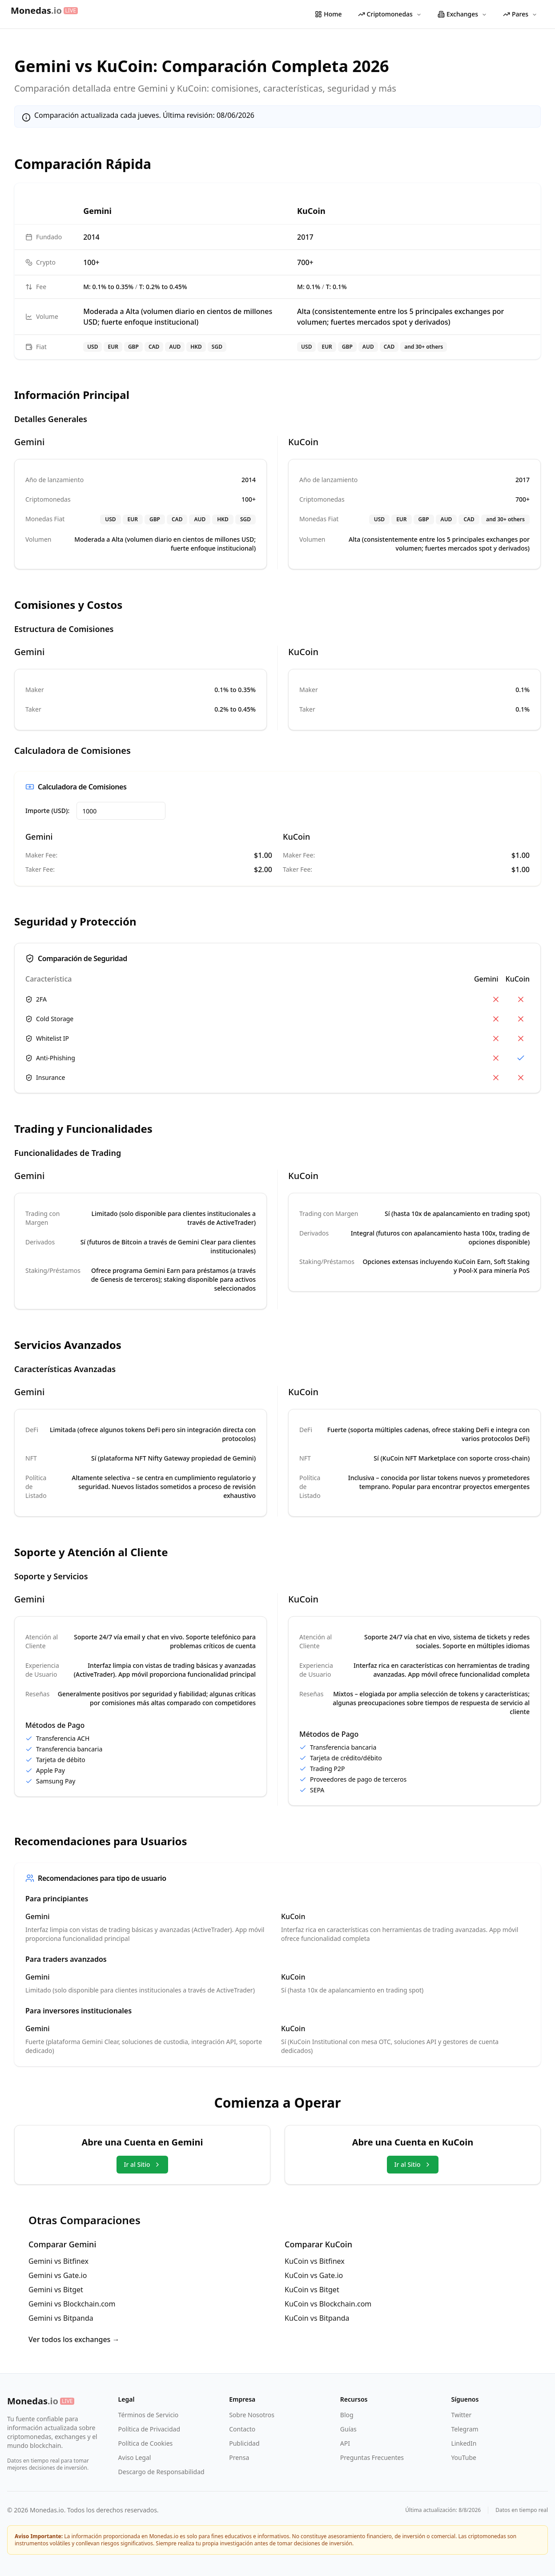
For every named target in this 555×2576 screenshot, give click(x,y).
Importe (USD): (47, 810)
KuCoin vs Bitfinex (315, 2261)
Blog (347, 2415)
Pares (520, 14)
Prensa (239, 2457)
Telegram (464, 2429)
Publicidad (244, 2443)
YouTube (463, 2457)
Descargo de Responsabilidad (161, 2471)
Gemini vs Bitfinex (58, 2261)
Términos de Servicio (148, 2415)
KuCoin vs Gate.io (314, 2275)
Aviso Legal (134, 2457)
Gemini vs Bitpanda (60, 2318)
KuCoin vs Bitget (312, 2289)
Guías (348, 2429)
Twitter (461, 2415)
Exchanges (462, 14)
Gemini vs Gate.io (57, 2275)
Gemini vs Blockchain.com (72, 2304)
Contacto (242, 2429)
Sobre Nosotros (251, 2415)
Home (328, 14)
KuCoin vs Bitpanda (317, 2318)
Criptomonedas (390, 14)
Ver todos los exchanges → (74, 2339)
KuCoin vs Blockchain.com (328, 2304)
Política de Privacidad (149, 2429)
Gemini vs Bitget (55, 2289)
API (345, 2443)
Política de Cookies (145, 2443)
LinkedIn (463, 2443)
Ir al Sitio (142, 2164)
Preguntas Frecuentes (372, 2457)
